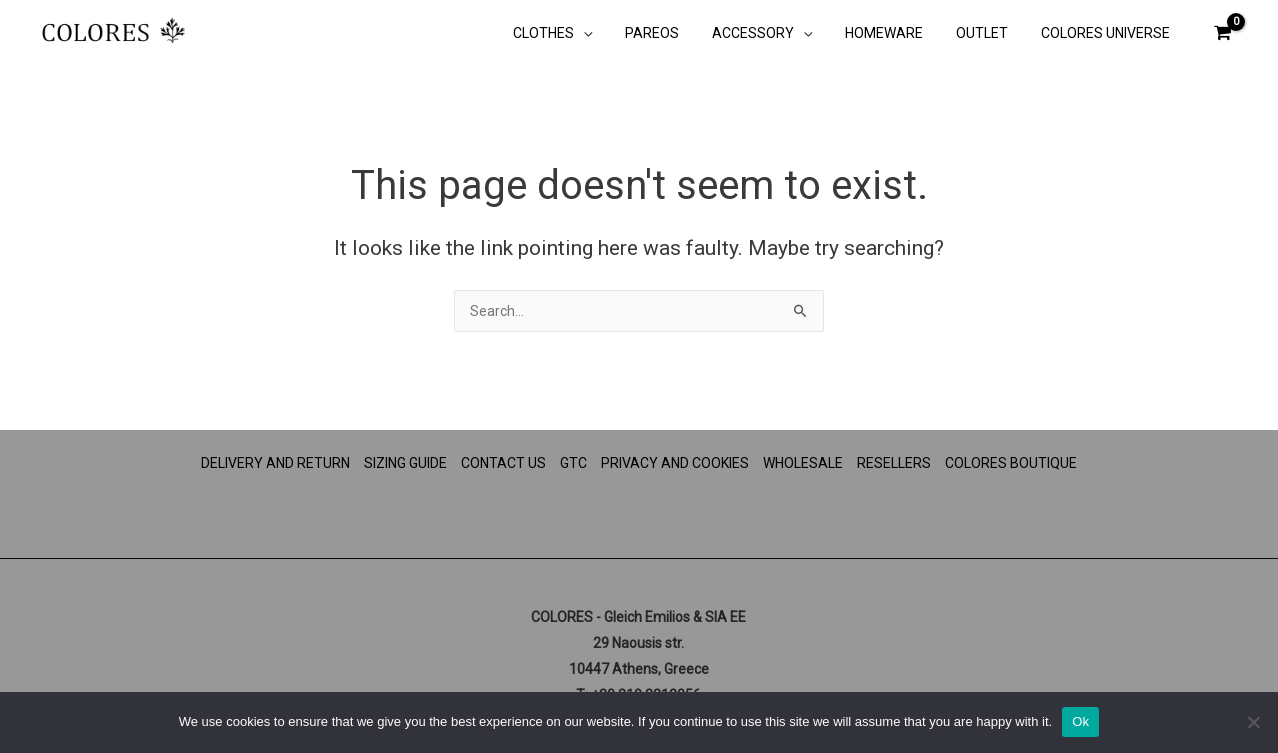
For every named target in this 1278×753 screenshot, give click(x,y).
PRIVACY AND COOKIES (675, 463)
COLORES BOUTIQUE (1011, 463)
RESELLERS (894, 463)
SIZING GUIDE (405, 463)
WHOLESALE (803, 463)
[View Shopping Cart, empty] (1223, 32)
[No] (1253, 722)
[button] (611, 35)
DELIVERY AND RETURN (275, 463)
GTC (573, 463)
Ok (1080, 721)
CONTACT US (503, 463)
